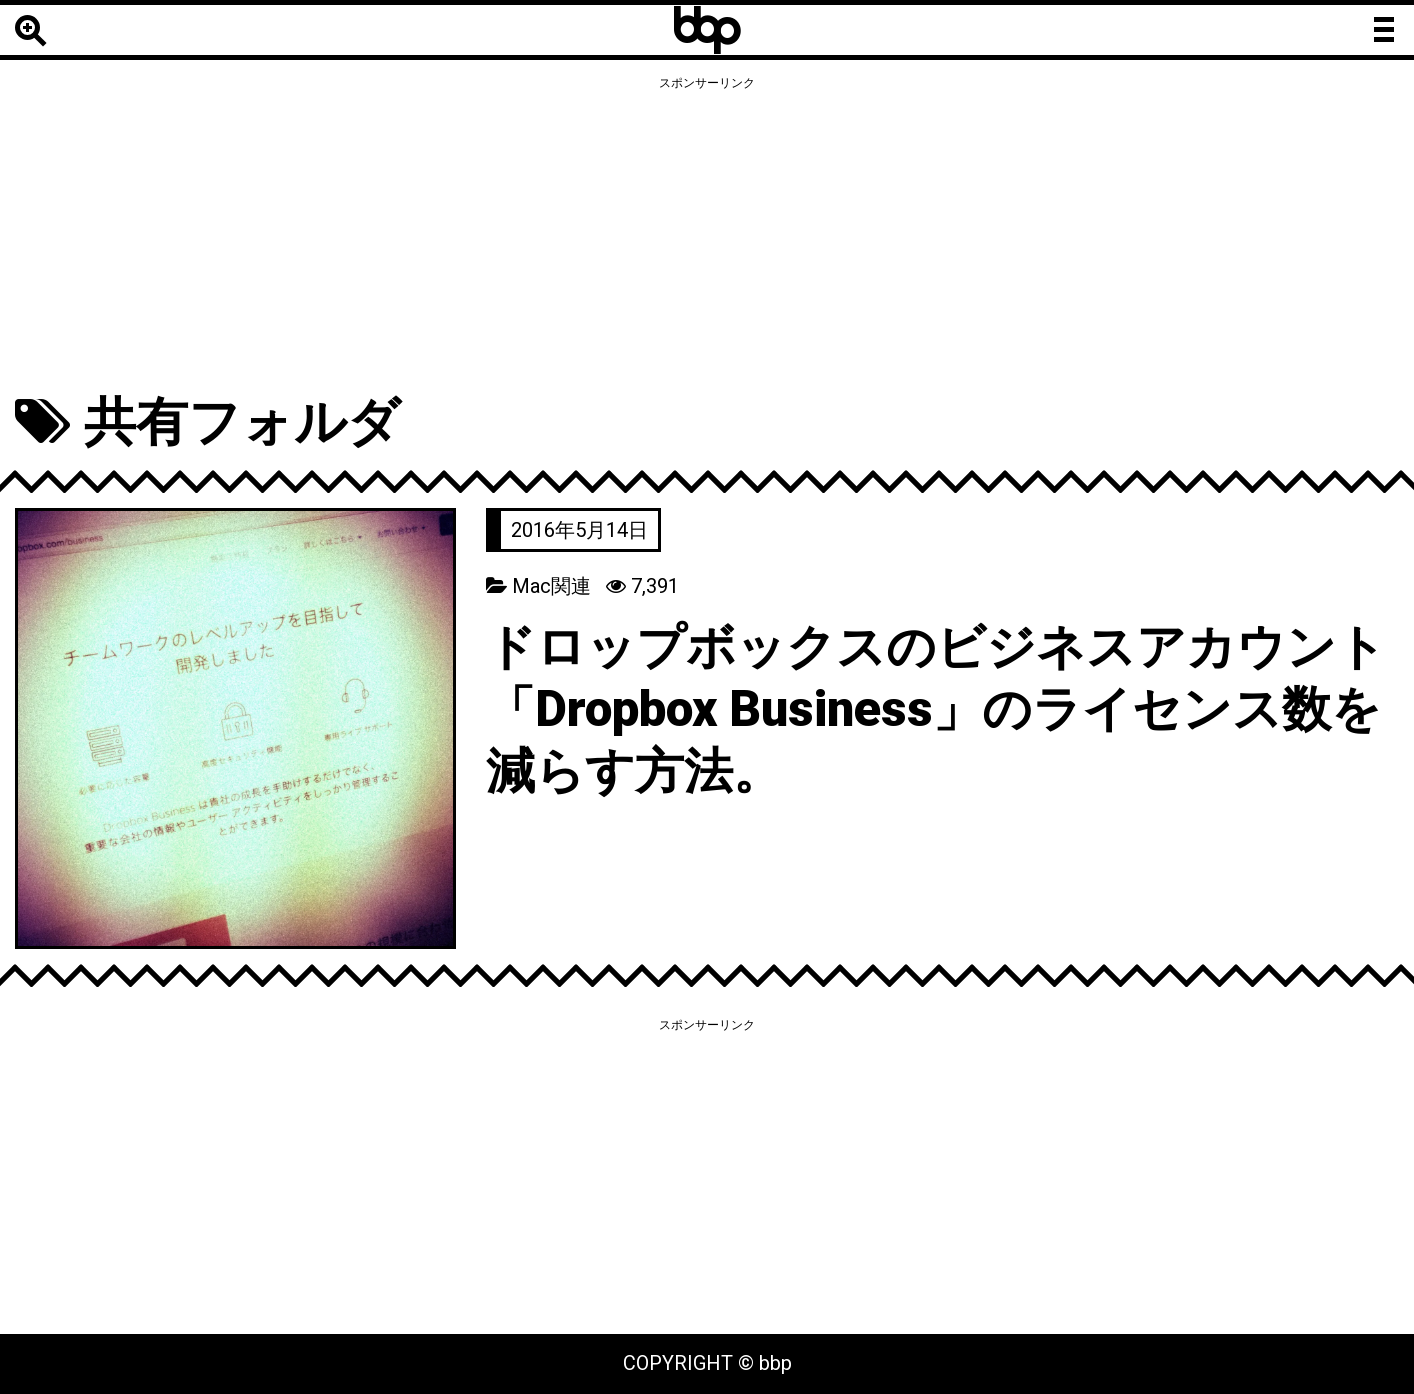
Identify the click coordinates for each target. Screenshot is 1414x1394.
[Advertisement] (707, 237)
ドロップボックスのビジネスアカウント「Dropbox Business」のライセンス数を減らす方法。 (936, 709)
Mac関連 (551, 586)
